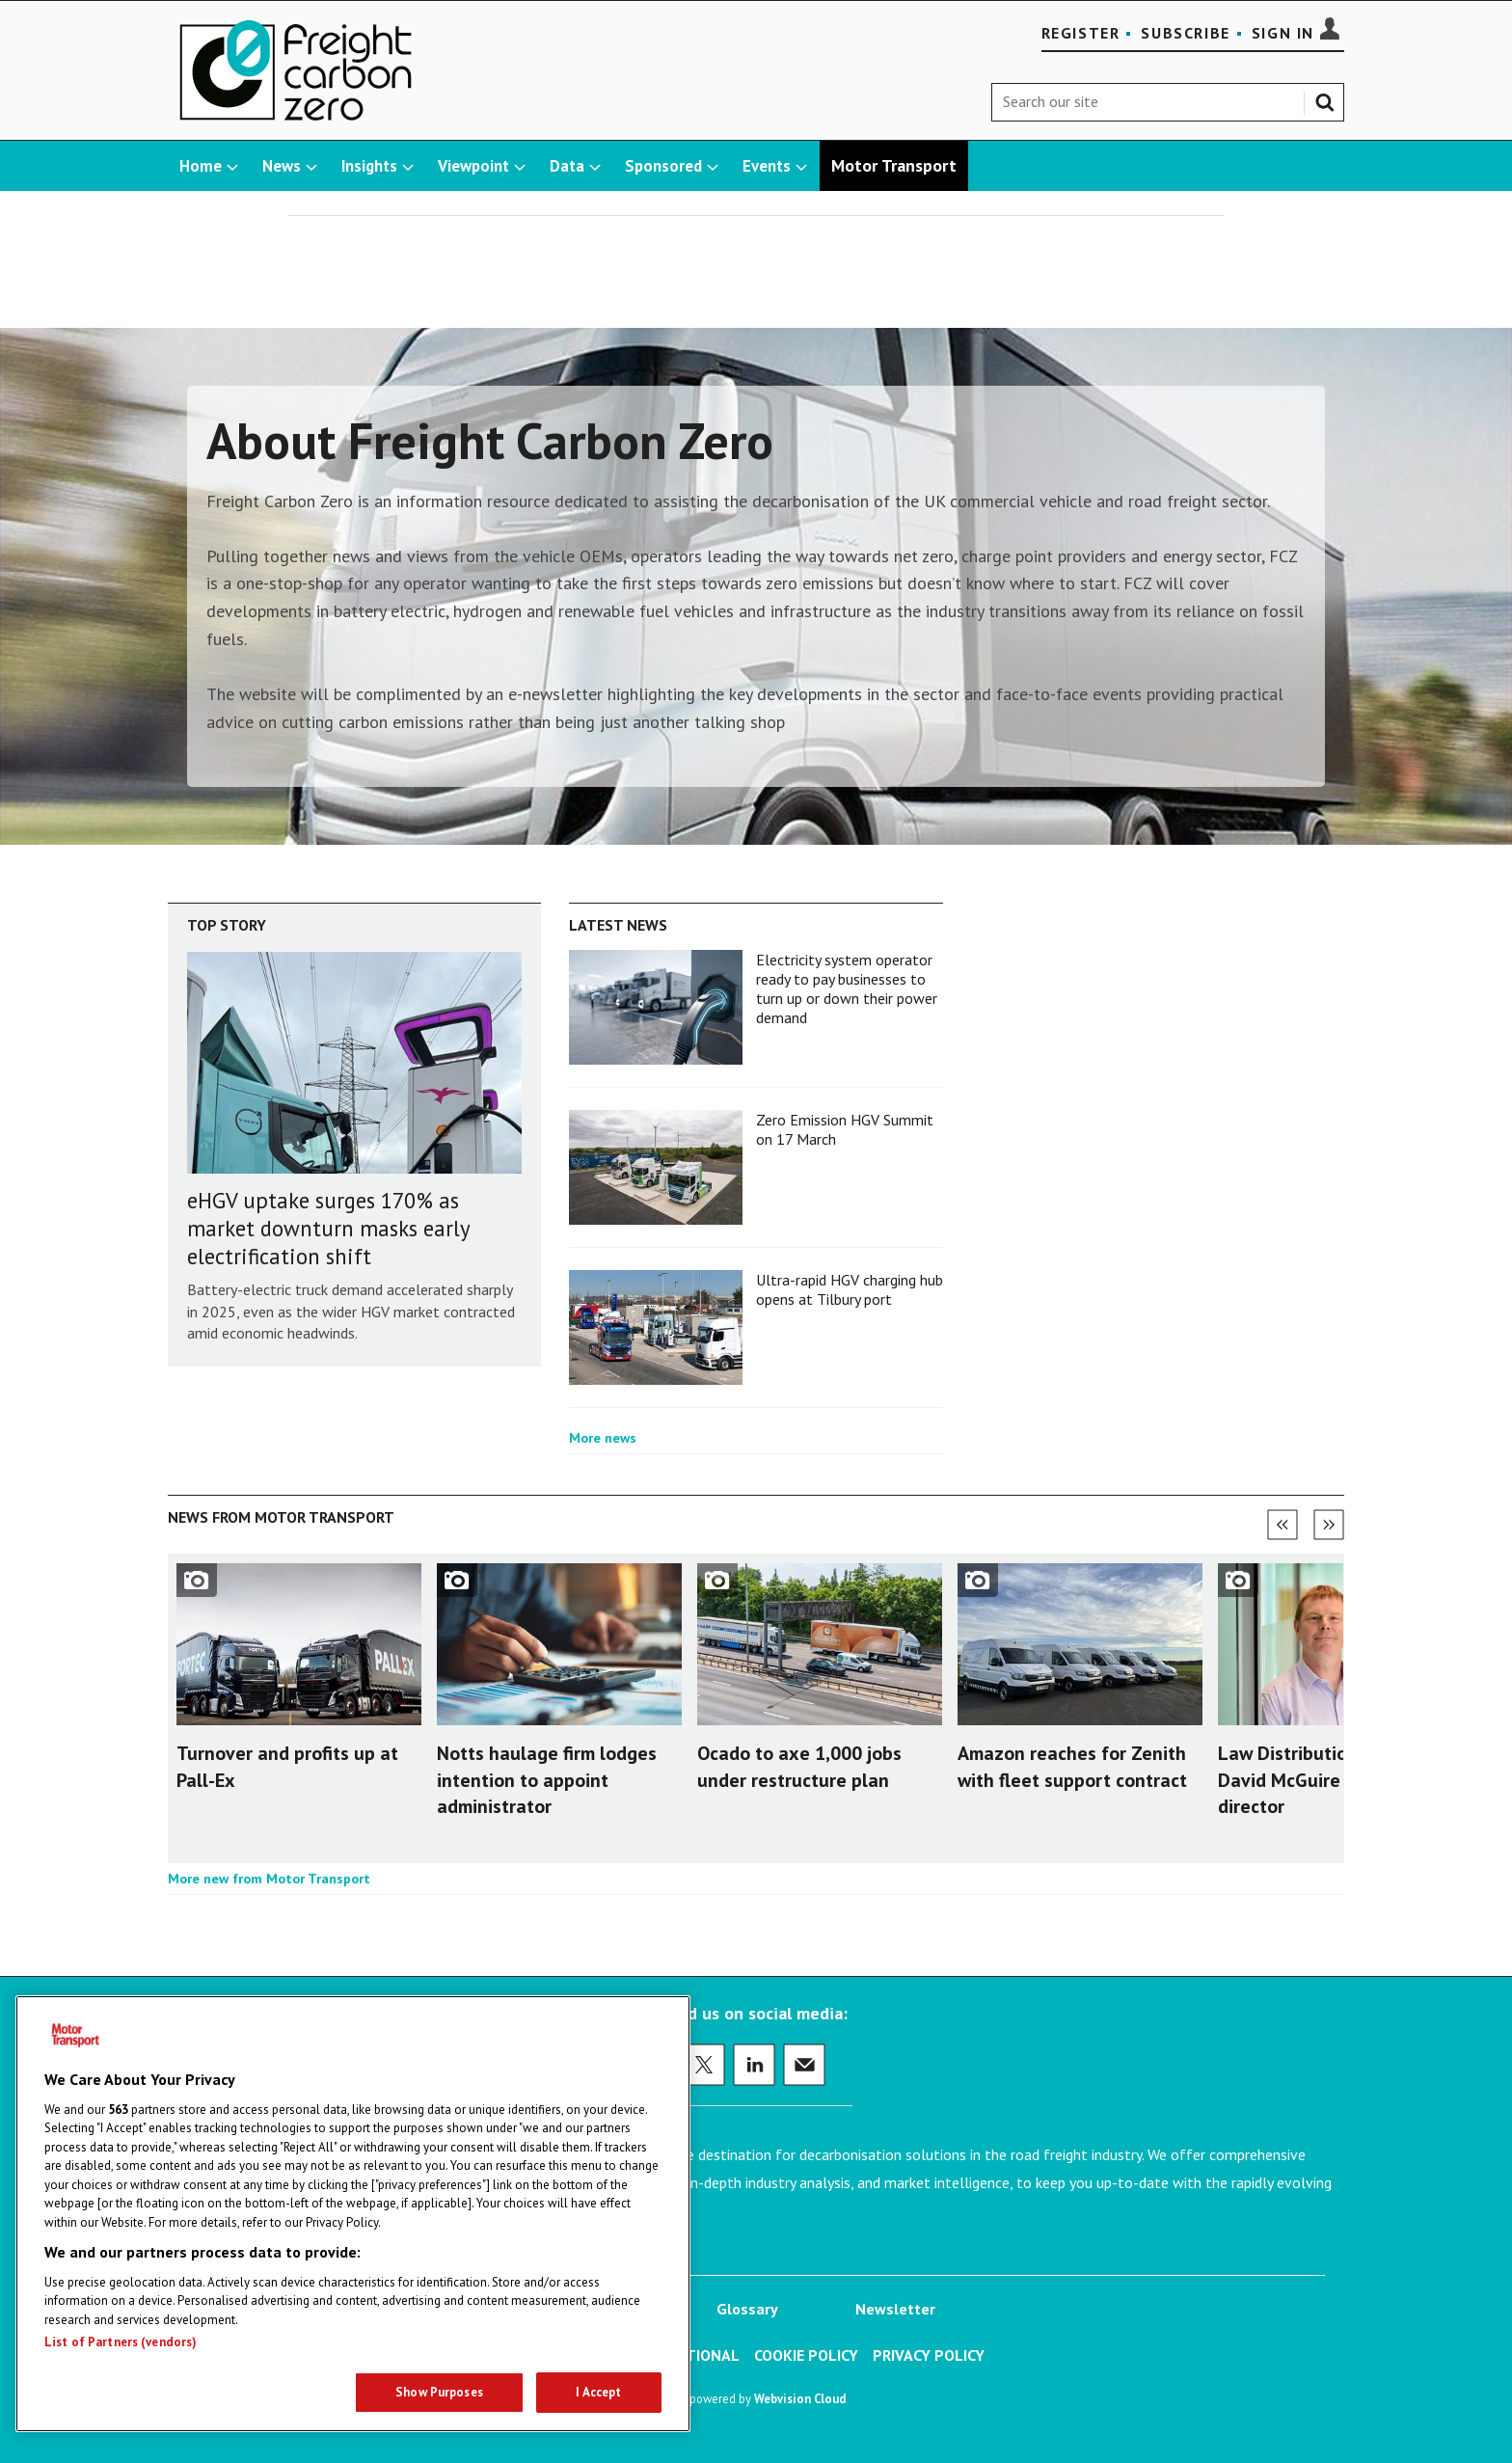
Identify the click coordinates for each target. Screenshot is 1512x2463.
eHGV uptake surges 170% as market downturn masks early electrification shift (328, 1228)
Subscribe (1185, 32)
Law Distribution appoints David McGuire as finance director (1327, 1779)
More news (602, 1438)
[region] (352, 2213)
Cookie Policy (806, 2355)
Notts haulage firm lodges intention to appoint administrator (547, 1779)
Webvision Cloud (800, 2398)
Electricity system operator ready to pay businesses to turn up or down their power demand (846, 989)
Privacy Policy (929, 2355)
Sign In (1283, 32)
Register (1080, 32)
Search (1328, 98)
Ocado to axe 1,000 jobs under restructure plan (799, 1766)
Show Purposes (439, 2392)
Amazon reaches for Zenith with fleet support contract (1072, 1766)
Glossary (747, 2308)
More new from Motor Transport (269, 1878)
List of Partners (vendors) (120, 2342)
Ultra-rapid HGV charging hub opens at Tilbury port (849, 1289)
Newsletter (895, 2308)
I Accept (598, 2392)
